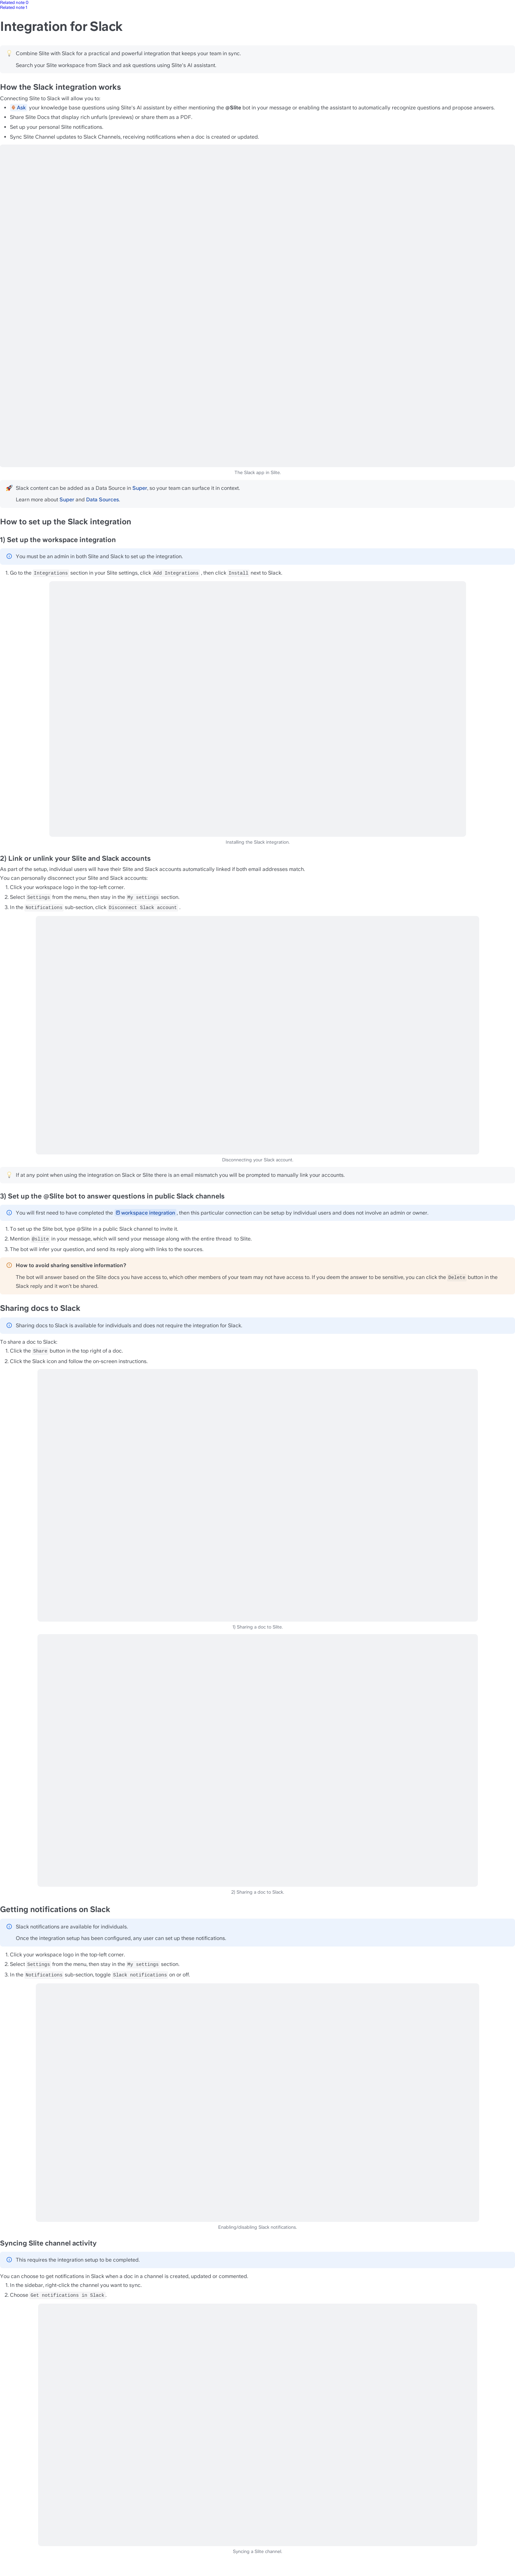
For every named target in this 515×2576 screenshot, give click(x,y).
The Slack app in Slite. (257, 472)
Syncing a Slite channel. (257, 2551)
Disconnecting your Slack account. (257, 1160)
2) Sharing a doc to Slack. (258, 1892)
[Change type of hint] (9, 53)
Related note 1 (13, 7)
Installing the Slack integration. (258, 842)
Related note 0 (14, 2)
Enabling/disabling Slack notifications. (257, 2227)
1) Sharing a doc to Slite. (258, 1627)
